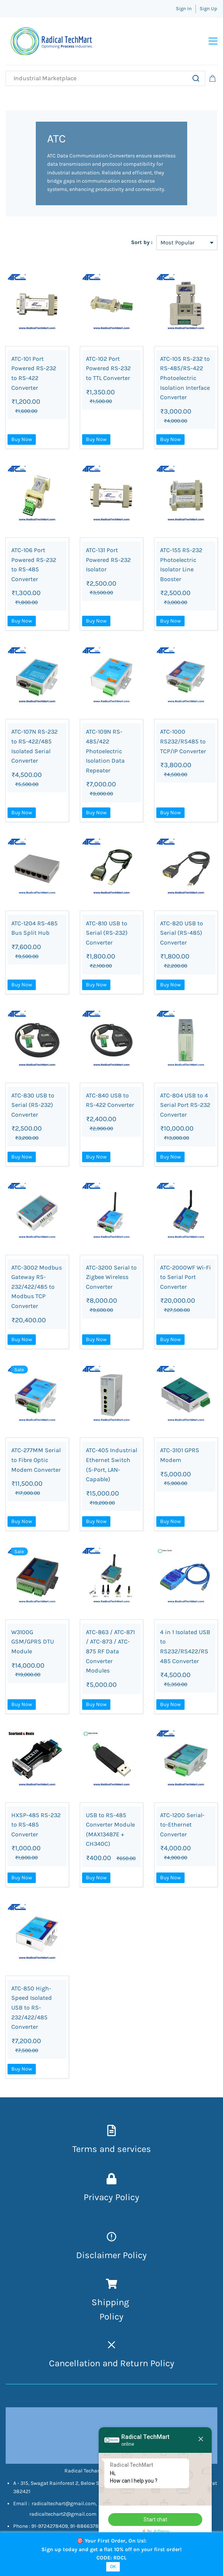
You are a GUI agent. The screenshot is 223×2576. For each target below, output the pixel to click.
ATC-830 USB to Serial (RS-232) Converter (32, 1109)
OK (113, 2566)
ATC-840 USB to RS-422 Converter (110, 1104)
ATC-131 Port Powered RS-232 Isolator (108, 563)
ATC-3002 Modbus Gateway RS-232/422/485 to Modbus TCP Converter (36, 1290)
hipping (114, 2306)
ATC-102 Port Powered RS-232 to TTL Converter (108, 372)
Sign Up (208, 8)
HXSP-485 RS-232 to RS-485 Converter (36, 1828)
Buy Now (21, 443)
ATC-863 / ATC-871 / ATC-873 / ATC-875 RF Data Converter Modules (110, 1655)
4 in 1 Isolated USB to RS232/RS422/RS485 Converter (185, 1650)
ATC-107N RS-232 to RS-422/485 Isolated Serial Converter (34, 750)
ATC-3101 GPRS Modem (179, 1458)
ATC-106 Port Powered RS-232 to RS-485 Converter (33, 568)
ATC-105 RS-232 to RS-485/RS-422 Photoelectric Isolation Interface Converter (185, 381)
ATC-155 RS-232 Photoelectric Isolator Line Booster (181, 568)
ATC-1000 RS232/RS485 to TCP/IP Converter (183, 745)
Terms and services (111, 2152)
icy (118, 2320)
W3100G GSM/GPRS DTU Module (32, 1645)
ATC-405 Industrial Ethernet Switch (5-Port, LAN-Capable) (111, 1468)
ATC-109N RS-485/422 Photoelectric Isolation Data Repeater (105, 754)
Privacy (99, 2201)
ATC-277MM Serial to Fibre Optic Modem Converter (36, 1463)
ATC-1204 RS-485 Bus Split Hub (34, 931)
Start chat (155, 2519)
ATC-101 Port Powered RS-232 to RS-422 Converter (33, 377)
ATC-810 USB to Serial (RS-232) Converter (107, 936)
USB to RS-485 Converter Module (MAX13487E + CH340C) (110, 1833)
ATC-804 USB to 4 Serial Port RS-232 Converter (185, 1109)
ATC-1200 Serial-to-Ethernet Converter (182, 1828)
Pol (105, 2320)
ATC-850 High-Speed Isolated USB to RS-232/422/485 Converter (31, 2011)
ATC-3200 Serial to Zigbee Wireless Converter (111, 1281)
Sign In (184, 8)
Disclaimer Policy (111, 2259)
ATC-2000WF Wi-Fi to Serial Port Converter (185, 1281)
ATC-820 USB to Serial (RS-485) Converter (181, 936)
